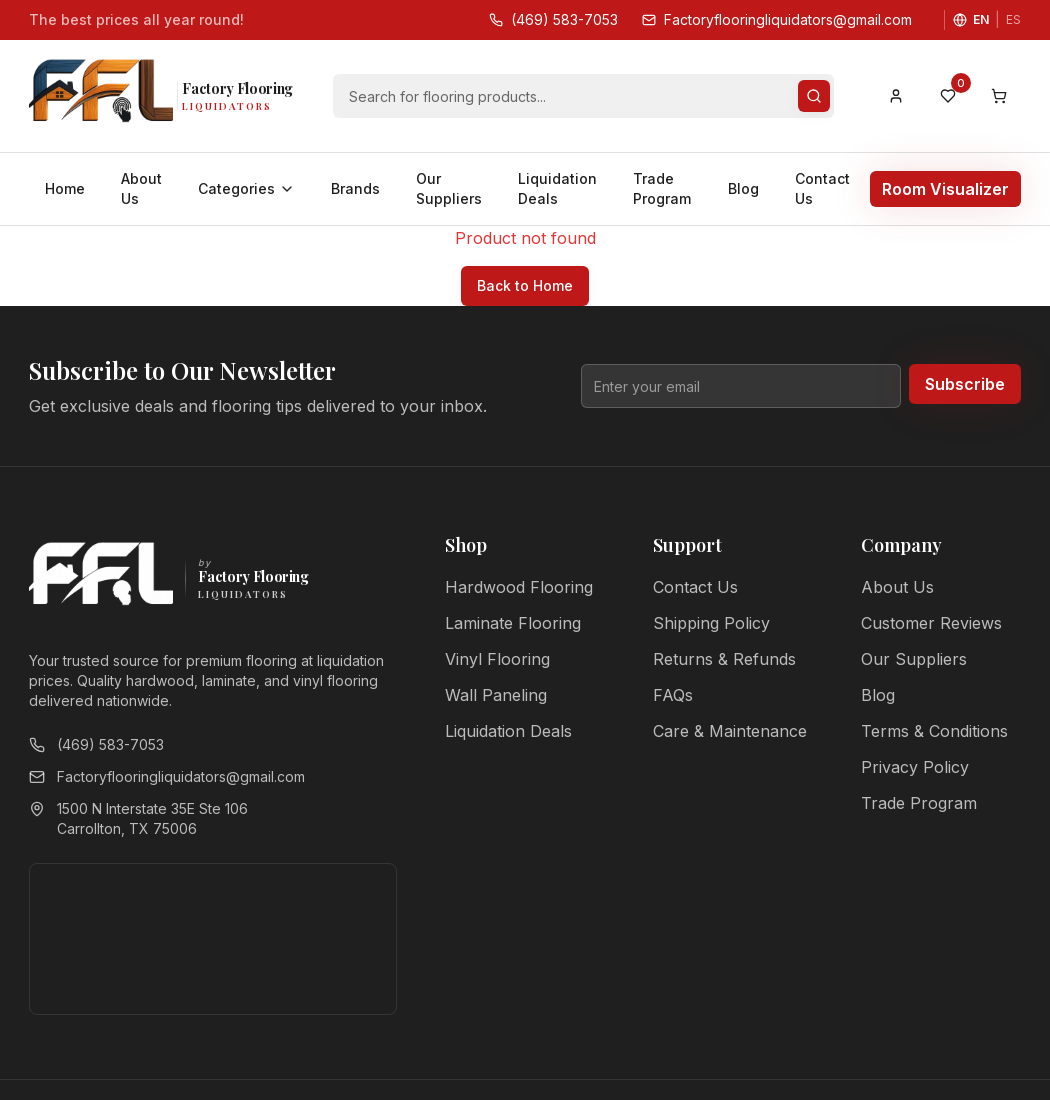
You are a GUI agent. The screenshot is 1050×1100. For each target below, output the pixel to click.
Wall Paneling (496, 695)
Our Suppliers (449, 188)
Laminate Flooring (513, 623)
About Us (141, 188)
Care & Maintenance (730, 731)
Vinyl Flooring (497, 659)
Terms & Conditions (934, 731)
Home (65, 188)
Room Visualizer (945, 189)
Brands (355, 188)
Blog (743, 188)
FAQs (673, 695)
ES (1013, 19)
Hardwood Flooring (519, 587)
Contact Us (822, 188)
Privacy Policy (915, 767)
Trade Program (662, 188)
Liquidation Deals (557, 188)
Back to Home (525, 285)
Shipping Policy (711, 623)
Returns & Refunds (724, 659)
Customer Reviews (931, 623)
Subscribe (965, 384)
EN (981, 19)
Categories (246, 188)
